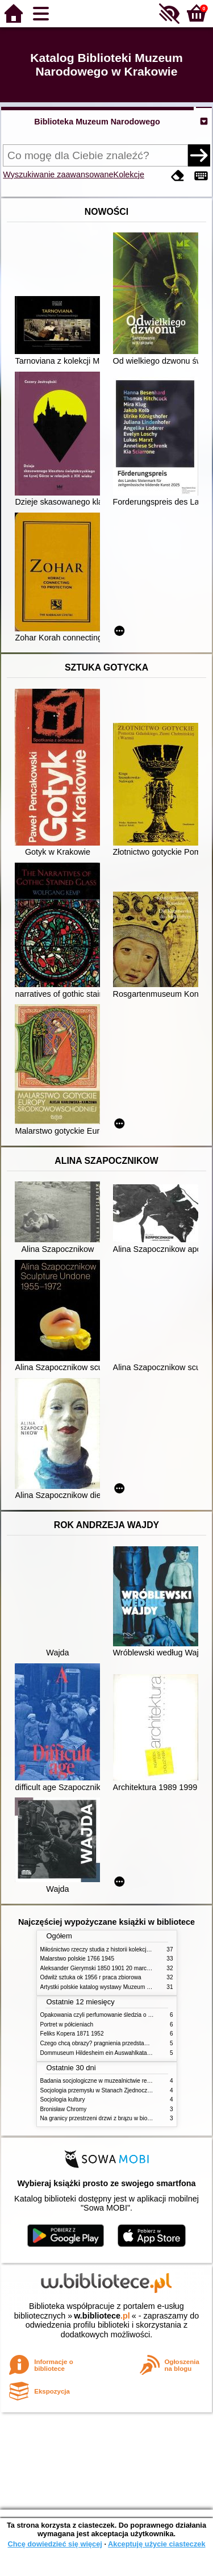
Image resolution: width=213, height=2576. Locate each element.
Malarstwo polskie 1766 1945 (77, 1958)
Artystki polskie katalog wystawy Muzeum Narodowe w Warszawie (124, 1987)
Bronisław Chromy (63, 2109)
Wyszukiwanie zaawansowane (58, 174)
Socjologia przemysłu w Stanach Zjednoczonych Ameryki (112, 2090)
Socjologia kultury (62, 2099)
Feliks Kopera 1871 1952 (72, 2033)
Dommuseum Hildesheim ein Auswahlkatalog (97, 2053)
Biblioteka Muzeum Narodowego (97, 121)
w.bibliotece (102, 2315)
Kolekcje (129, 174)
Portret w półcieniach (67, 2024)
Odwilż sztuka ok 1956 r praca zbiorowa (90, 1977)
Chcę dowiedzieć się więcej (54, 2544)
